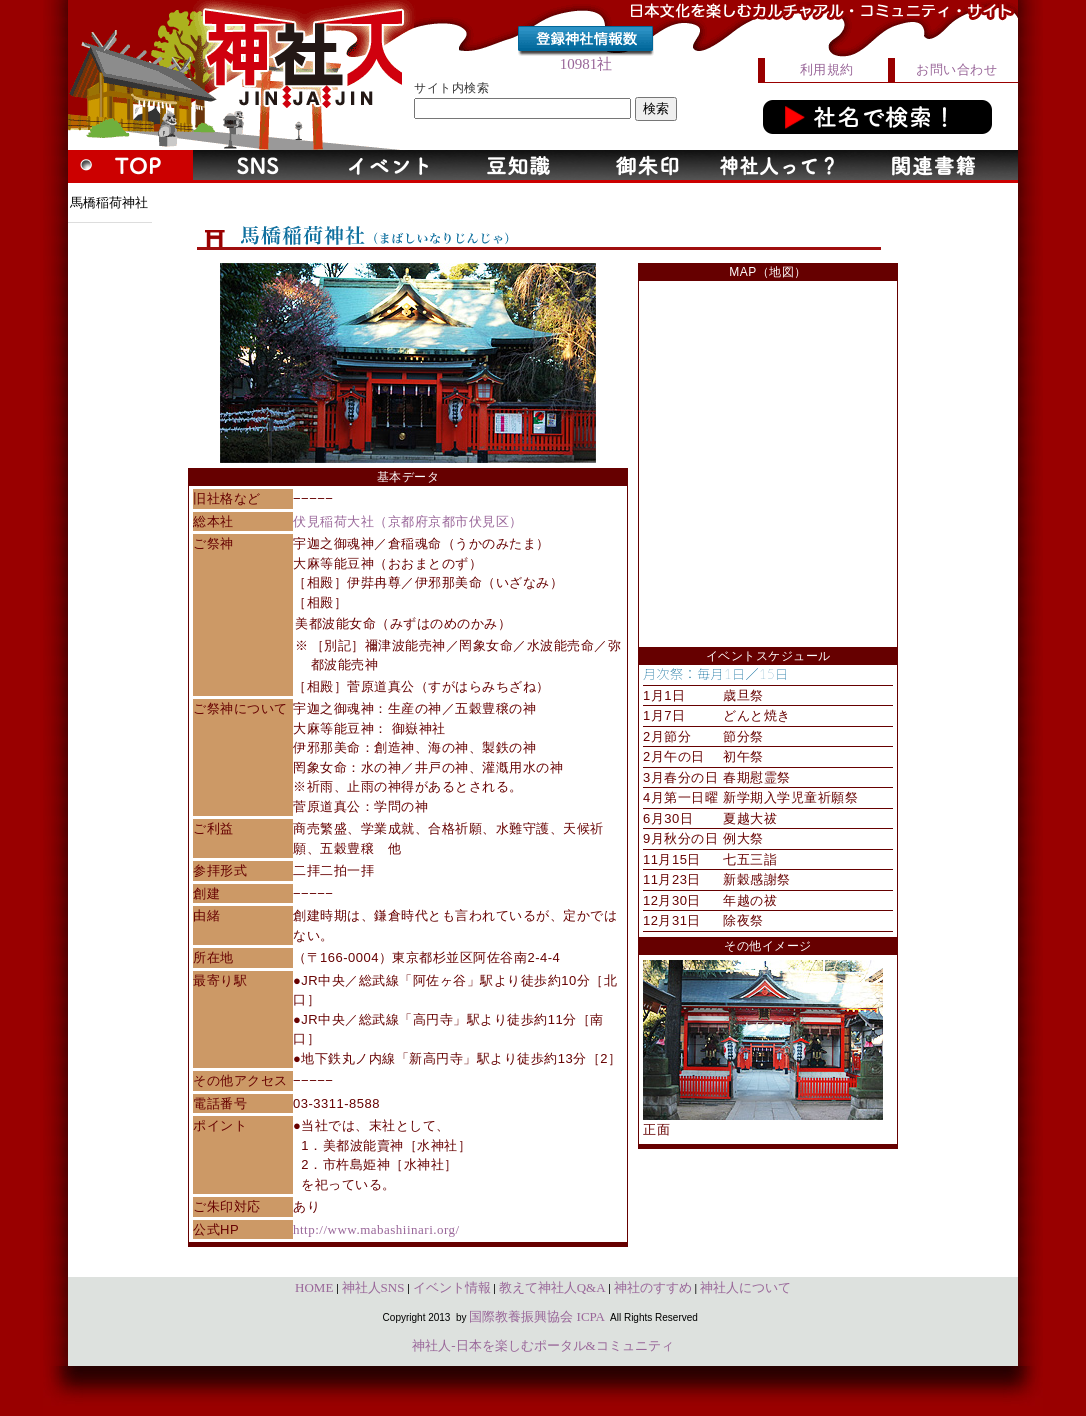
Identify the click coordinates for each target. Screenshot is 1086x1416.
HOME (314, 1287)
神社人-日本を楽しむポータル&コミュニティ (542, 1345)
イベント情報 (452, 1287)
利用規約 (827, 69)
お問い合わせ (956, 69)
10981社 (586, 64)
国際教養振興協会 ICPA (537, 1316)
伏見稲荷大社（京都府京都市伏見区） (408, 521)
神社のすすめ (653, 1287)
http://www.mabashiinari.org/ (376, 1229)
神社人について (745, 1287)
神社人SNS (373, 1287)
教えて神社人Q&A (552, 1287)
